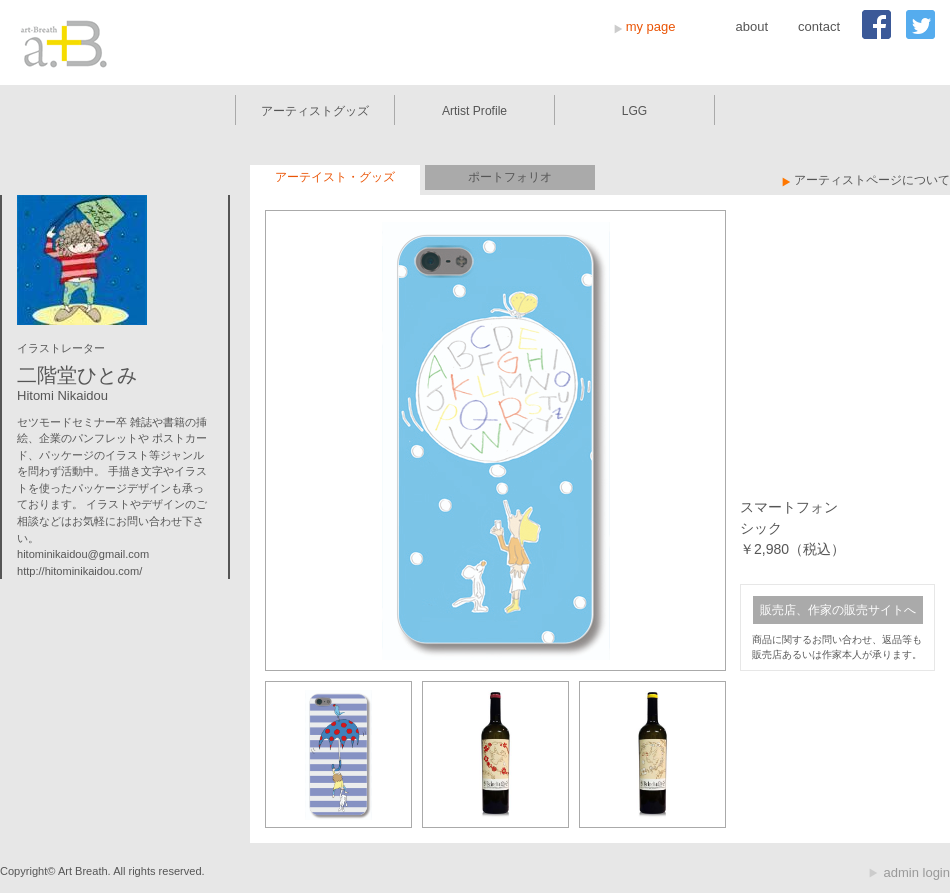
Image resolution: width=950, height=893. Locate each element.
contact (819, 26)
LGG (635, 111)
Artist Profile (474, 111)
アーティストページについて (872, 180)
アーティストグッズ (315, 111)
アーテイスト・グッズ (335, 177)
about (752, 26)
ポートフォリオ (510, 177)
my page (651, 26)
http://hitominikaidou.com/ (79, 571)
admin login (917, 872)
